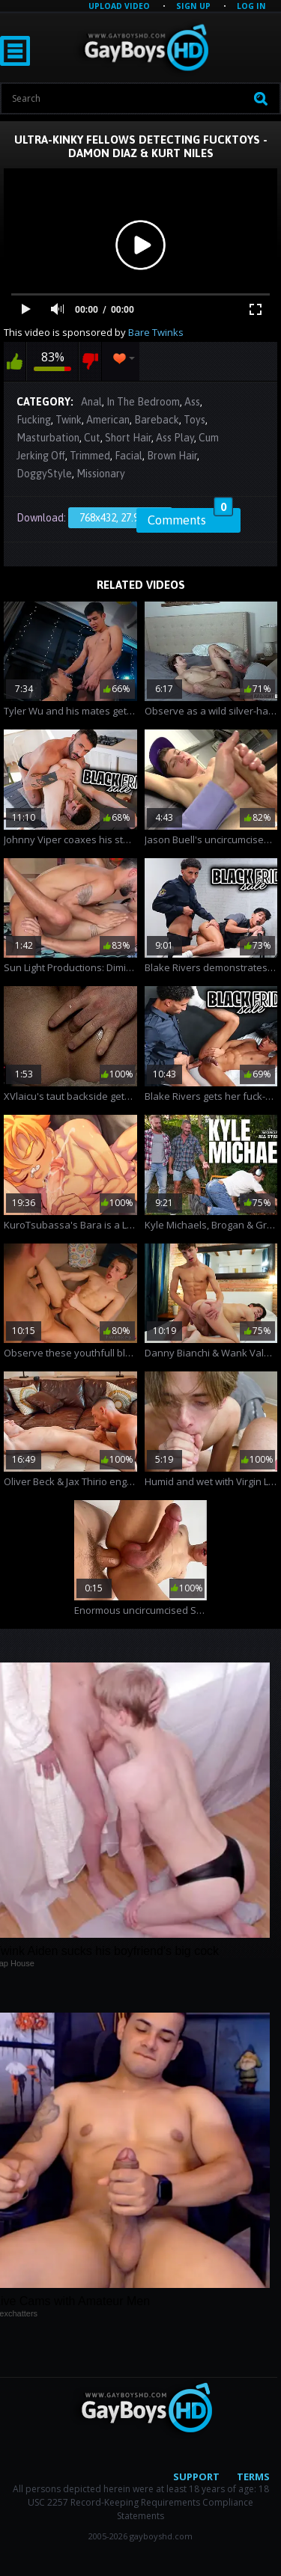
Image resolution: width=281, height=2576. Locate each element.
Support (196, 2476)
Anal (91, 402)
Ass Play (175, 438)
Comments (190, 517)
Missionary (100, 474)
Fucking (33, 420)
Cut (92, 438)
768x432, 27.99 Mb (120, 518)
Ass (192, 402)
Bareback (156, 420)
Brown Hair (172, 456)
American (108, 420)
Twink (68, 420)
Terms (253, 2476)
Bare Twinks (156, 332)
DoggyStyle (44, 474)
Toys (194, 420)
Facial (128, 456)
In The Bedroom (143, 402)
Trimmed (90, 456)
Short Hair (128, 438)
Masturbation (47, 438)
